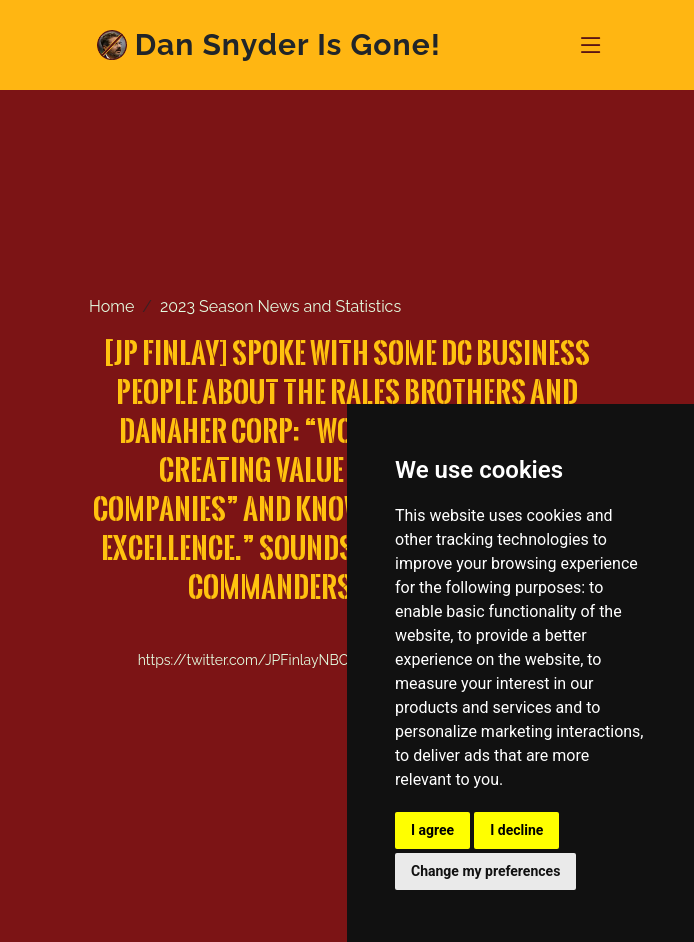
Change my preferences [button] (485, 871)
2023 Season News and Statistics (280, 306)
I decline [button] (516, 830)
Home (111, 306)
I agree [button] (432, 830)
